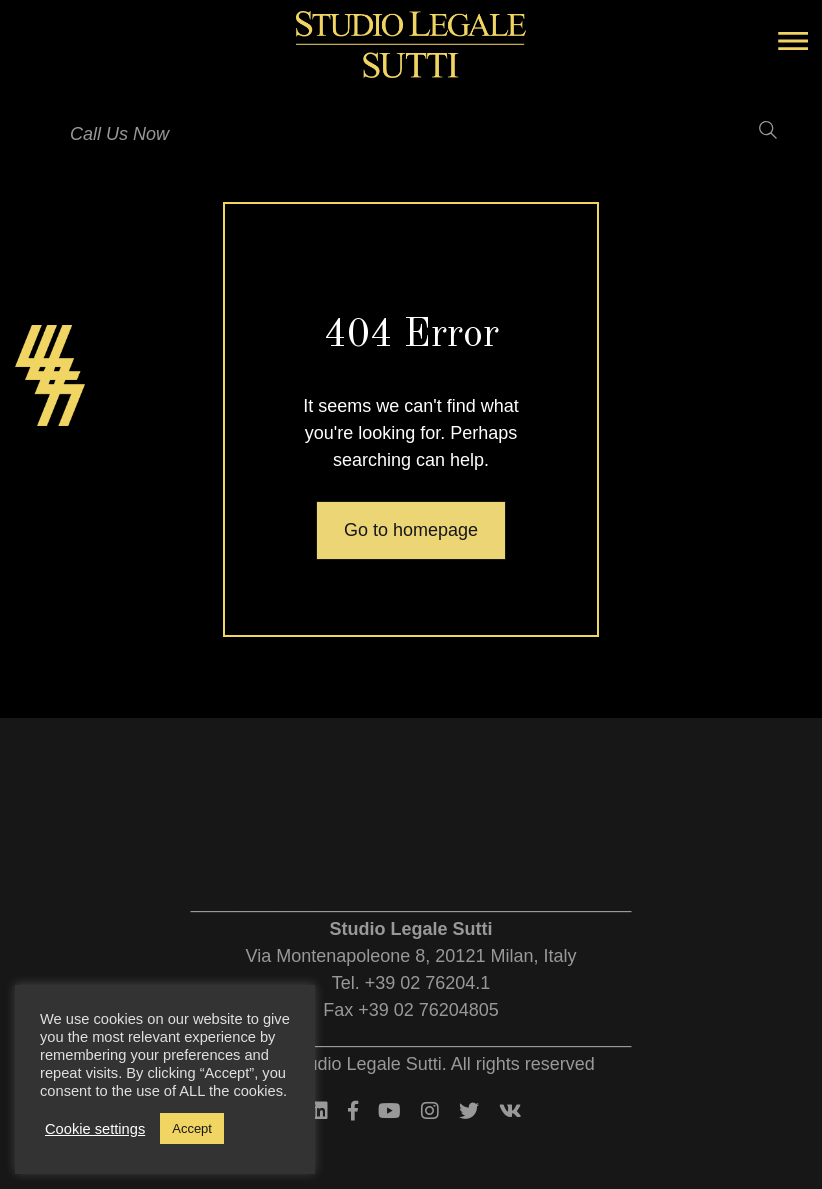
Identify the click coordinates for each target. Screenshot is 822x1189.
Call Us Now (119, 134)
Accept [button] (192, 1128)
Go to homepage (411, 530)
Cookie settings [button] (95, 1129)
